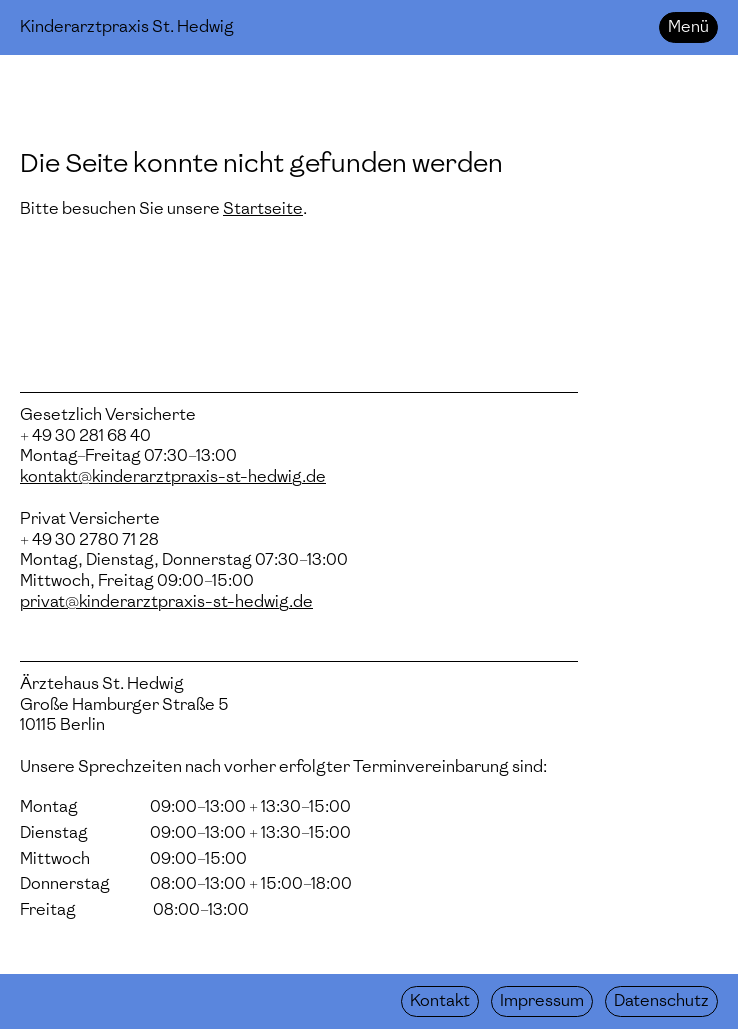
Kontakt (440, 1000)
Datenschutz (661, 1000)
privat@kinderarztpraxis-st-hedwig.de (166, 601)
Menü (688, 26)
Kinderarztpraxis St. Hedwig (127, 26)
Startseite (263, 208)
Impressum (542, 1000)
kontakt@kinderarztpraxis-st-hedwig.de (173, 476)
